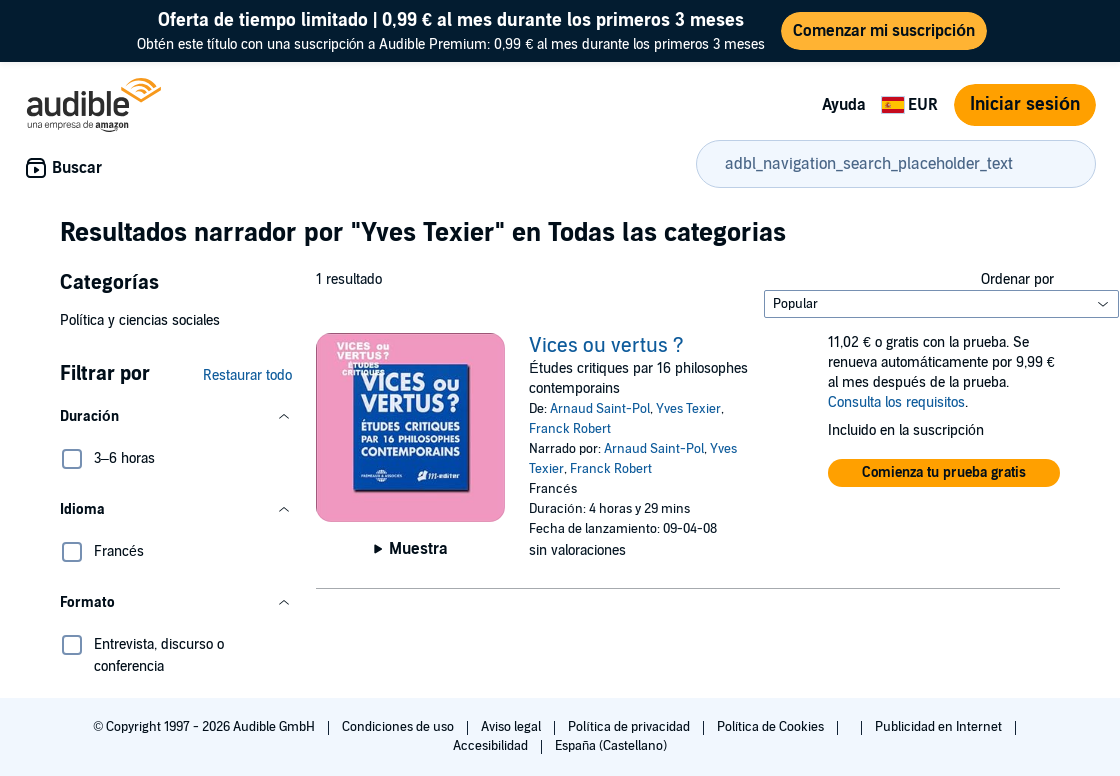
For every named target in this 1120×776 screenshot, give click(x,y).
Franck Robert (570, 429)
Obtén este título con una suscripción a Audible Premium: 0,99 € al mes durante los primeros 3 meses (451, 30)
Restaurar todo (247, 375)
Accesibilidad (492, 746)
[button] (176, 417)
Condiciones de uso (399, 727)
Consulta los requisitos (896, 402)
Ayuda (844, 105)
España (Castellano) (611, 746)
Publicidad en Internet (940, 727)
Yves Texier (688, 409)
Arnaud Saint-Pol (600, 409)
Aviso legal (512, 727)
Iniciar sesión (1025, 104)
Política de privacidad (630, 727)
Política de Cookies (772, 727)
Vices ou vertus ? (606, 346)
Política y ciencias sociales (140, 320)
